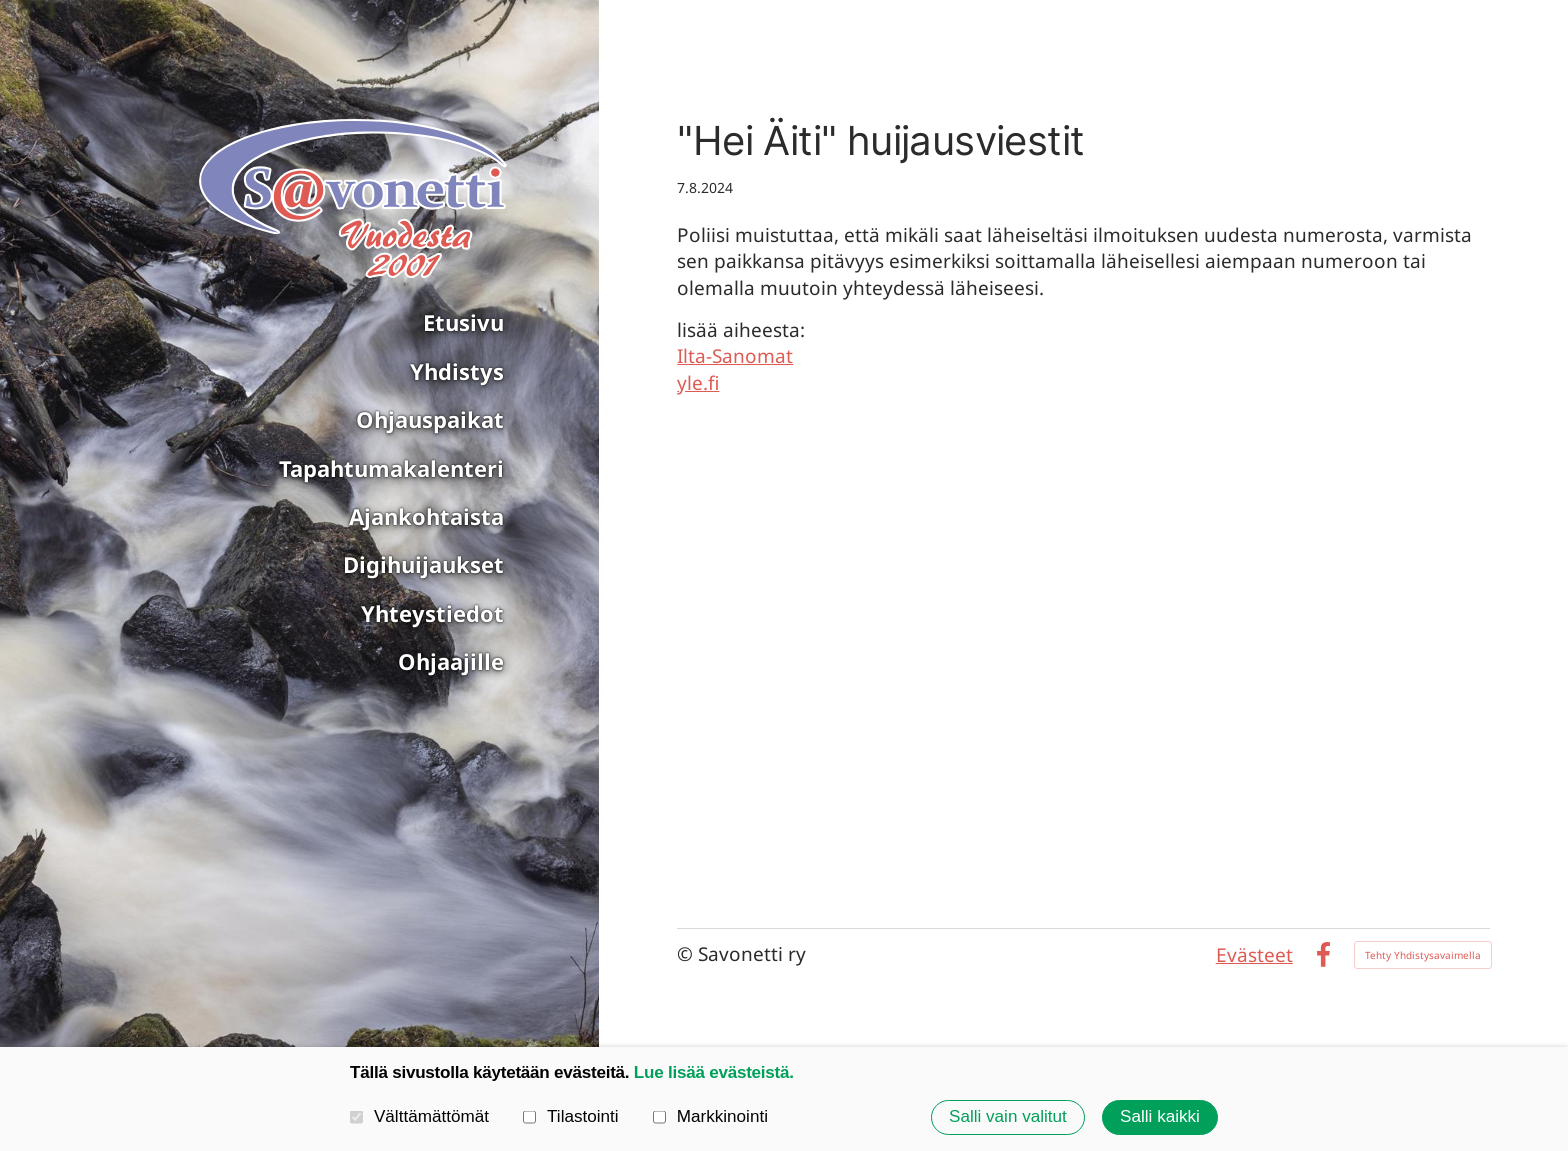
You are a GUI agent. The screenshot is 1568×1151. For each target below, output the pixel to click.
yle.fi (698, 383)
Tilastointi (571, 1116)
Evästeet (1254, 955)
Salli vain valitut (1008, 1116)
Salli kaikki (1160, 1116)
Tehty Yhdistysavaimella (1423, 955)
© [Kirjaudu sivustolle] (687, 954)
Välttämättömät (419, 1116)
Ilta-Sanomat (735, 356)
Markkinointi (710, 1116)
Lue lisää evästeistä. (714, 1072)
